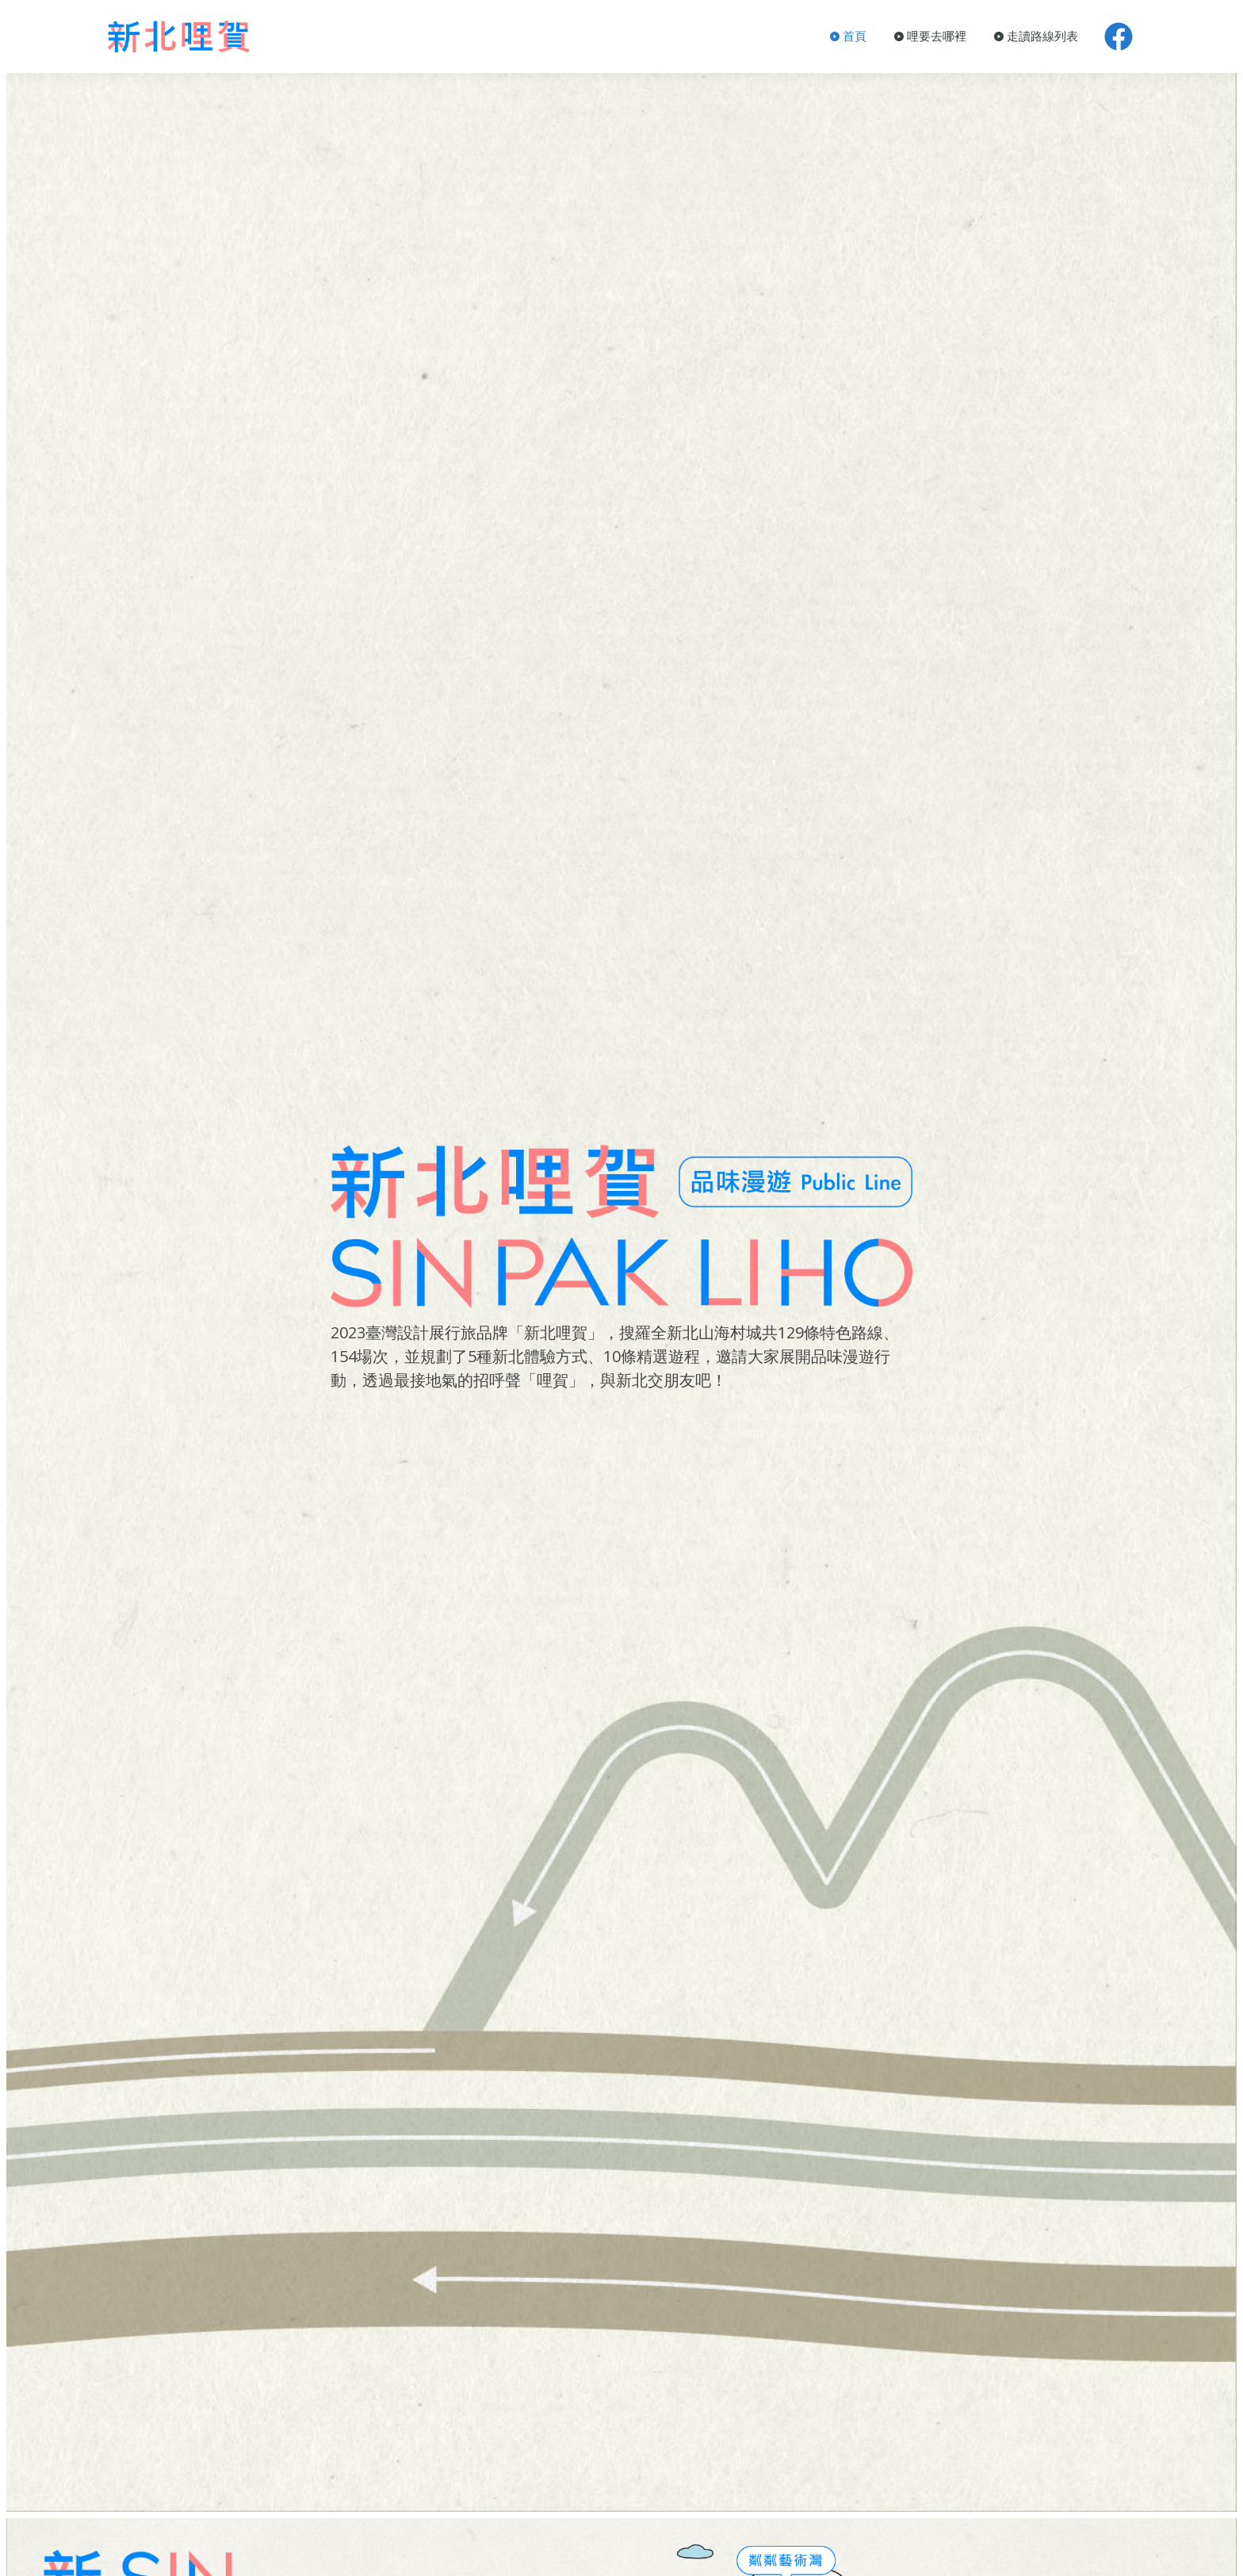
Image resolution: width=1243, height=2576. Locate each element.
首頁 (848, 36)
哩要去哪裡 (930, 36)
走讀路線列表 (1036, 36)
